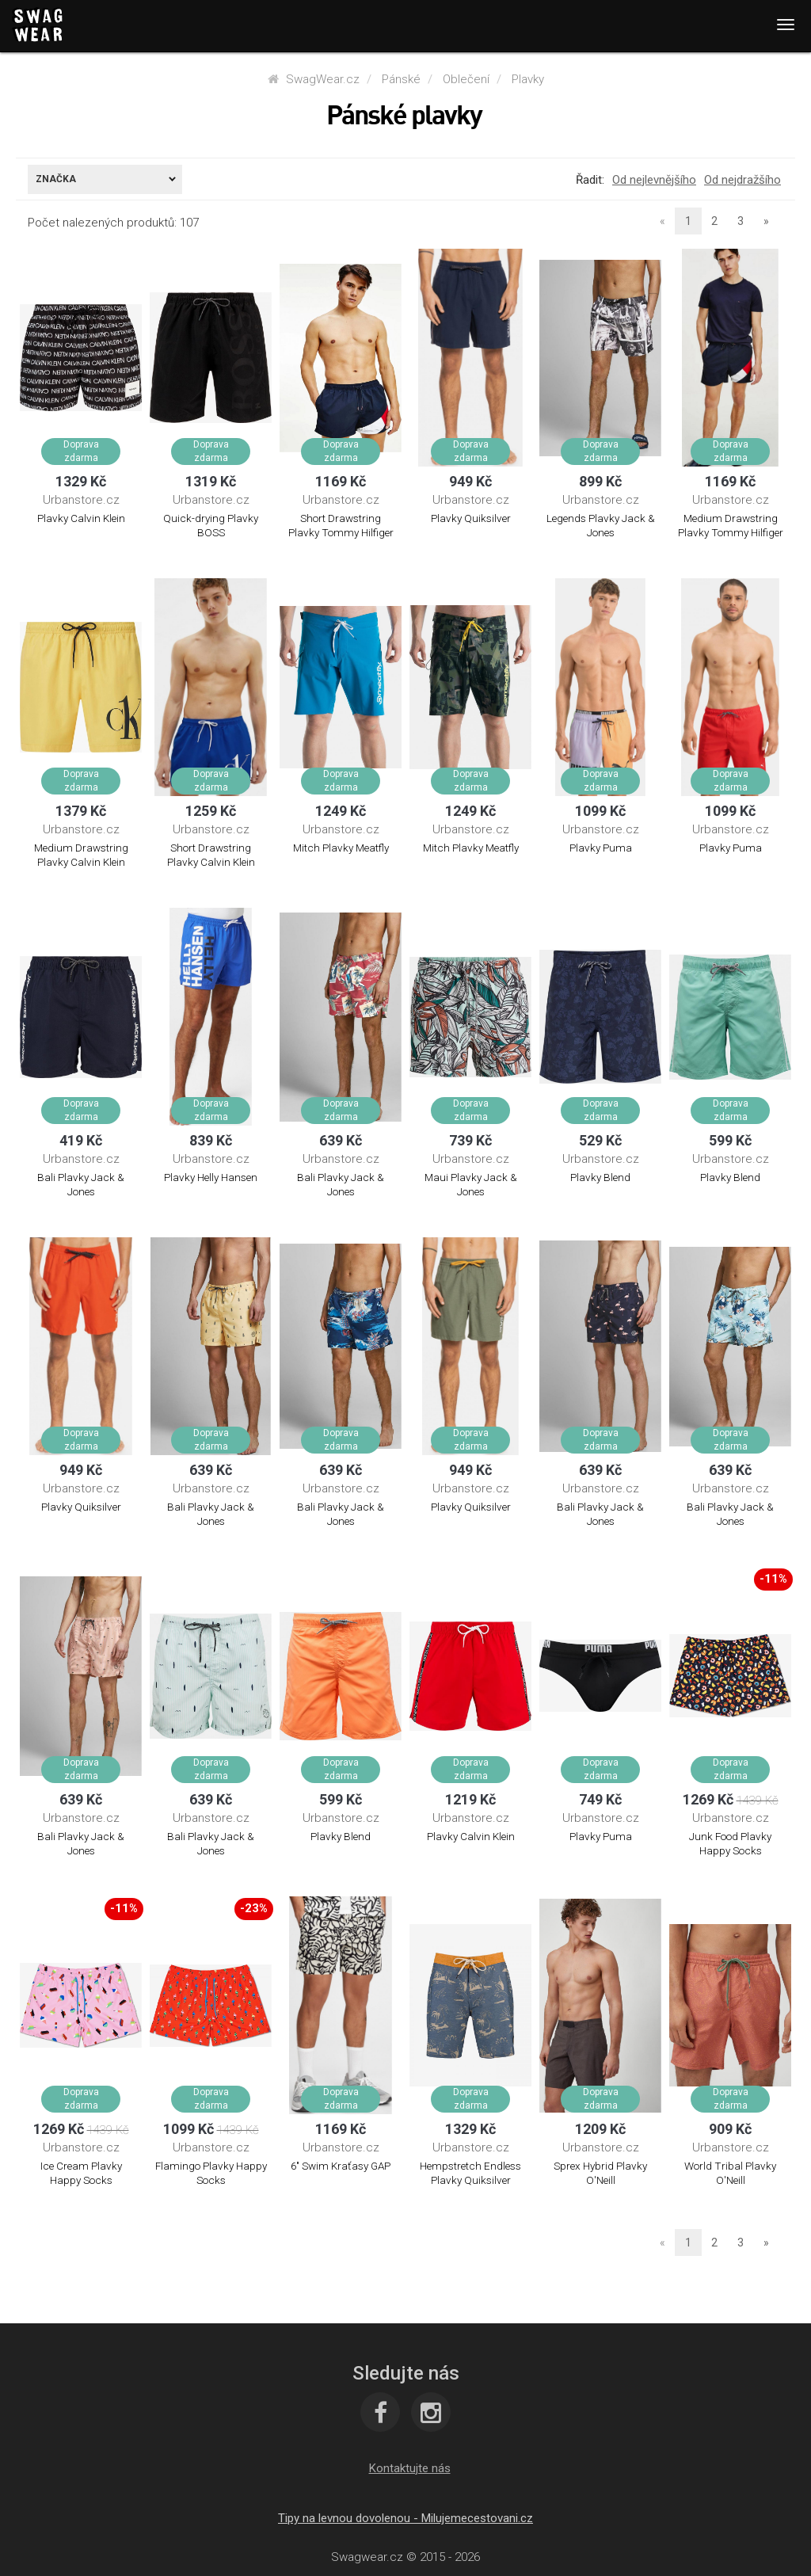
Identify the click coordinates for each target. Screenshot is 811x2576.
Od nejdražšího (742, 180)
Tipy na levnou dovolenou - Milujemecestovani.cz (405, 2518)
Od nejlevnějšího (654, 180)
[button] (410, 2468)
